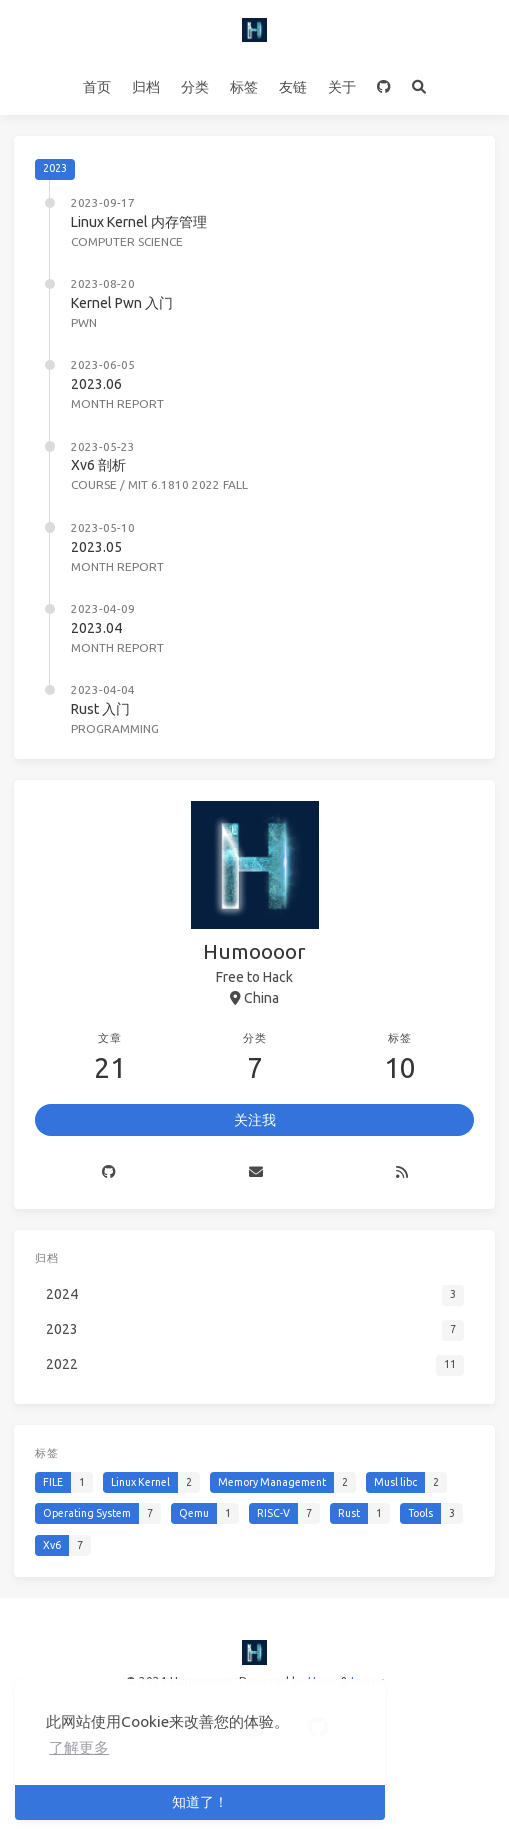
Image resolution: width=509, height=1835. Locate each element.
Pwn (84, 322)
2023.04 (96, 628)
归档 (146, 87)
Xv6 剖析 (98, 465)
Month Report (117, 403)
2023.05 (96, 547)
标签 (244, 87)
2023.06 (96, 384)
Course (94, 484)
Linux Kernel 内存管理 (139, 222)
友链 (293, 87)
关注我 (255, 1120)
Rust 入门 (100, 709)
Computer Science (127, 241)
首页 (97, 87)
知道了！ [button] (200, 1802)
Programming (115, 728)
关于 (342, 87)
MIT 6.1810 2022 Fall (188, 484)
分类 (195, 87)
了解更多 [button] (79, 1747)
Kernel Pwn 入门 (122, 303)
